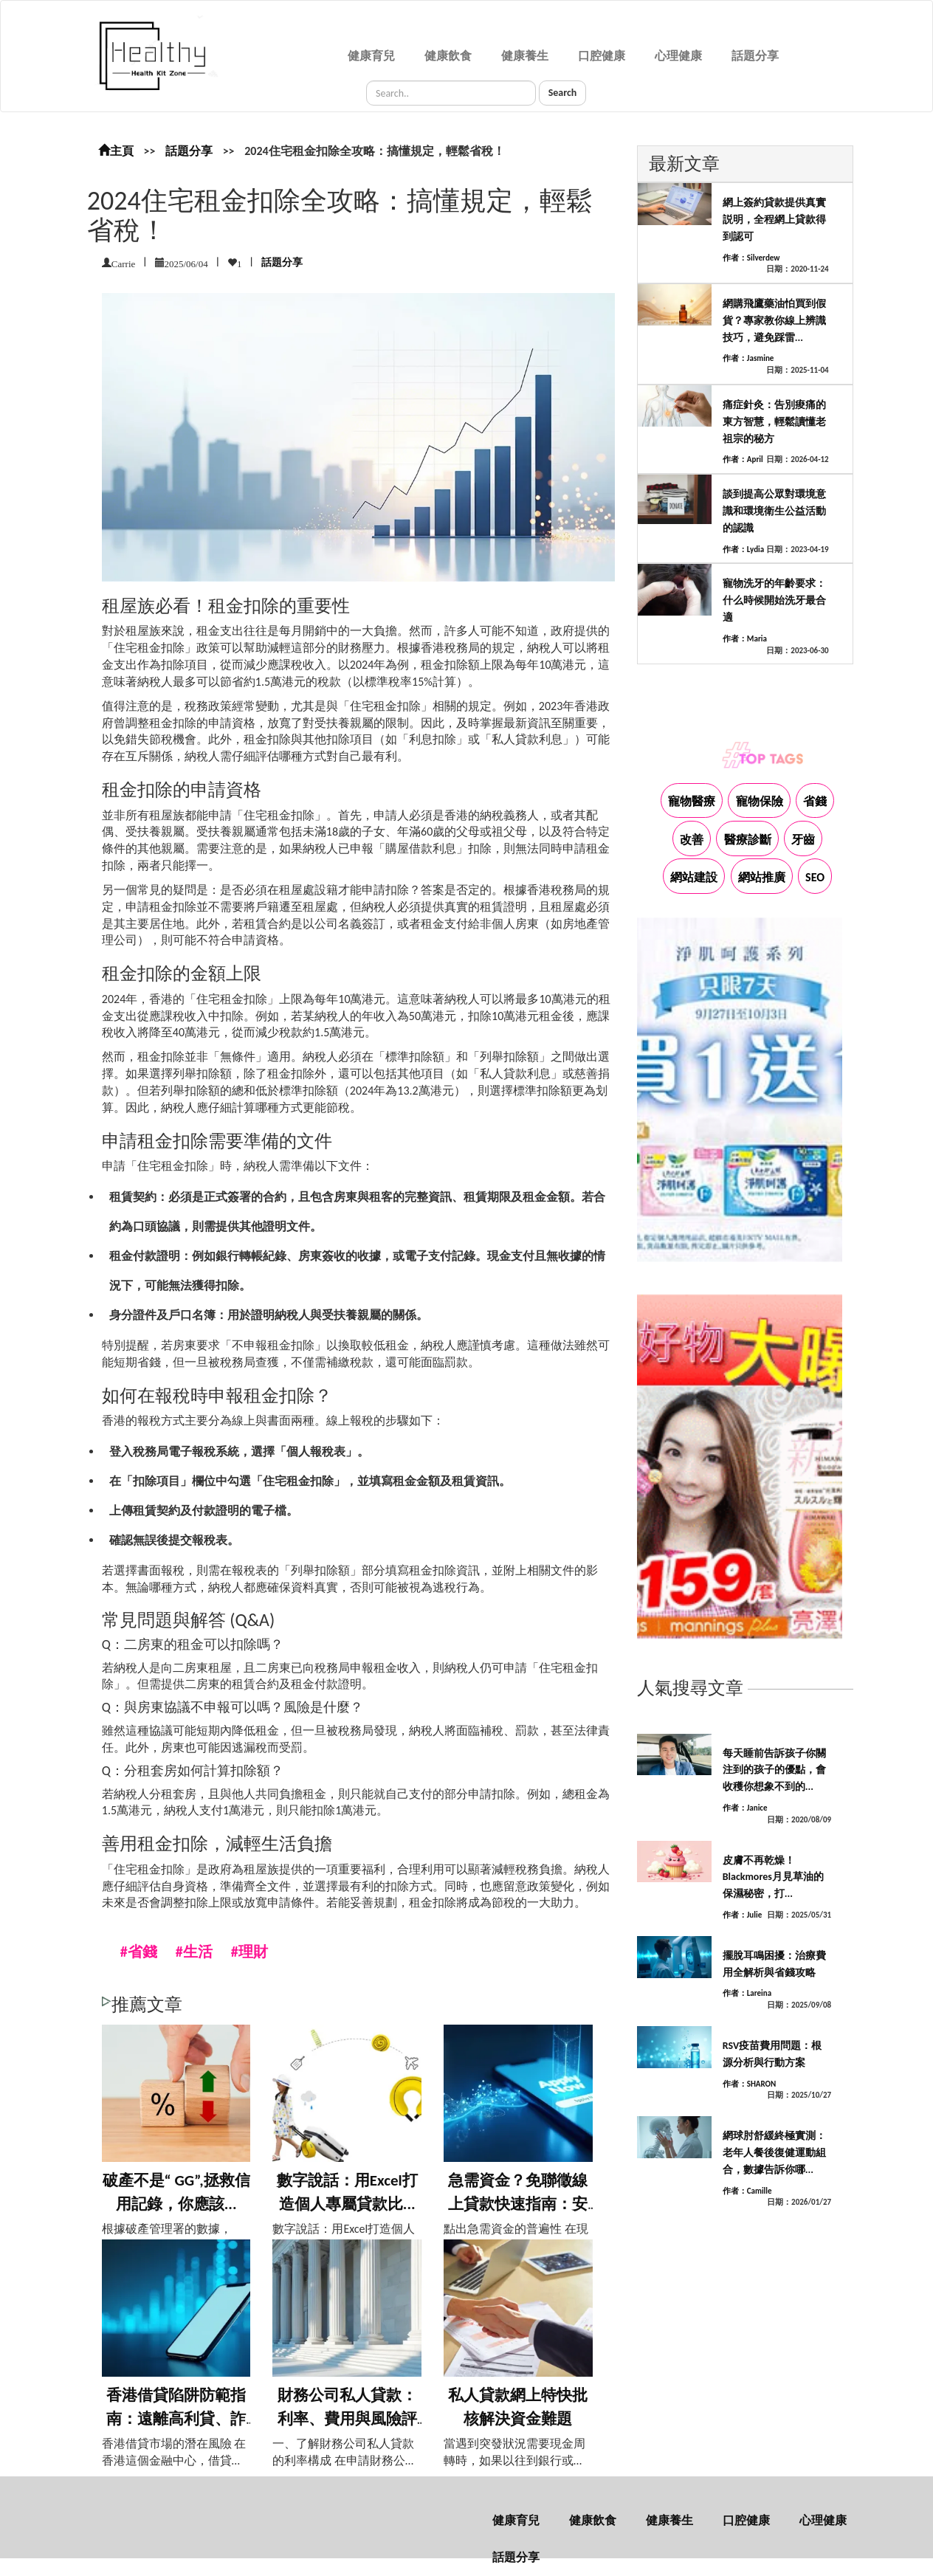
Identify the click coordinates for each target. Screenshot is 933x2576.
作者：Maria (745, 639)
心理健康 (678, 56)
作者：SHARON (750, 2084)
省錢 (815, 801)
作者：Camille (747, 2191)
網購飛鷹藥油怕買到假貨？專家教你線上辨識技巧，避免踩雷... (774, 320)
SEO (814, 877)
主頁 (116, 151)
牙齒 (803, 840)
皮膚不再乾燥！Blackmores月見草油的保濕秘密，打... (773, 1877)
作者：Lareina (747, 1993)
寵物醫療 (691, 801)
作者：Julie (742, 1915)
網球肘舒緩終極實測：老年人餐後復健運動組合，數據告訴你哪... (774, 2152)
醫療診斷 (747, 840)
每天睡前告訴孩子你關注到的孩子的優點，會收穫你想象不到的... (774, 1770)
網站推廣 (761, 877)
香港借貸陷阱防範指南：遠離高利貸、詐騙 (176, 2418)
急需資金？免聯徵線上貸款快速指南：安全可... (518, 2203)
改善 (691, 840)
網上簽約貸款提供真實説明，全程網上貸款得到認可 (774, 219)
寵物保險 (759, 801)
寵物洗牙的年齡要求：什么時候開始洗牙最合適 (774, 600)
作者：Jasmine (748, 358)
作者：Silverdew (751, 258)
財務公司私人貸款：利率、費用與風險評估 (347, 2418)
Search (562, 92)
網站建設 (693, 877)
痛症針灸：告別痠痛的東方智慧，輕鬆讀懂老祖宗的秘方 (774, 422)
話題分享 (755, 56)
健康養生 (524, 56)
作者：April (743, 459)
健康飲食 (448, 56)
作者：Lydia (743, 549)
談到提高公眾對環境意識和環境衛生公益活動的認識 (774, 511)
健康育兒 (371, 56)
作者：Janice (745, 1808)
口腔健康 (601, 56)
